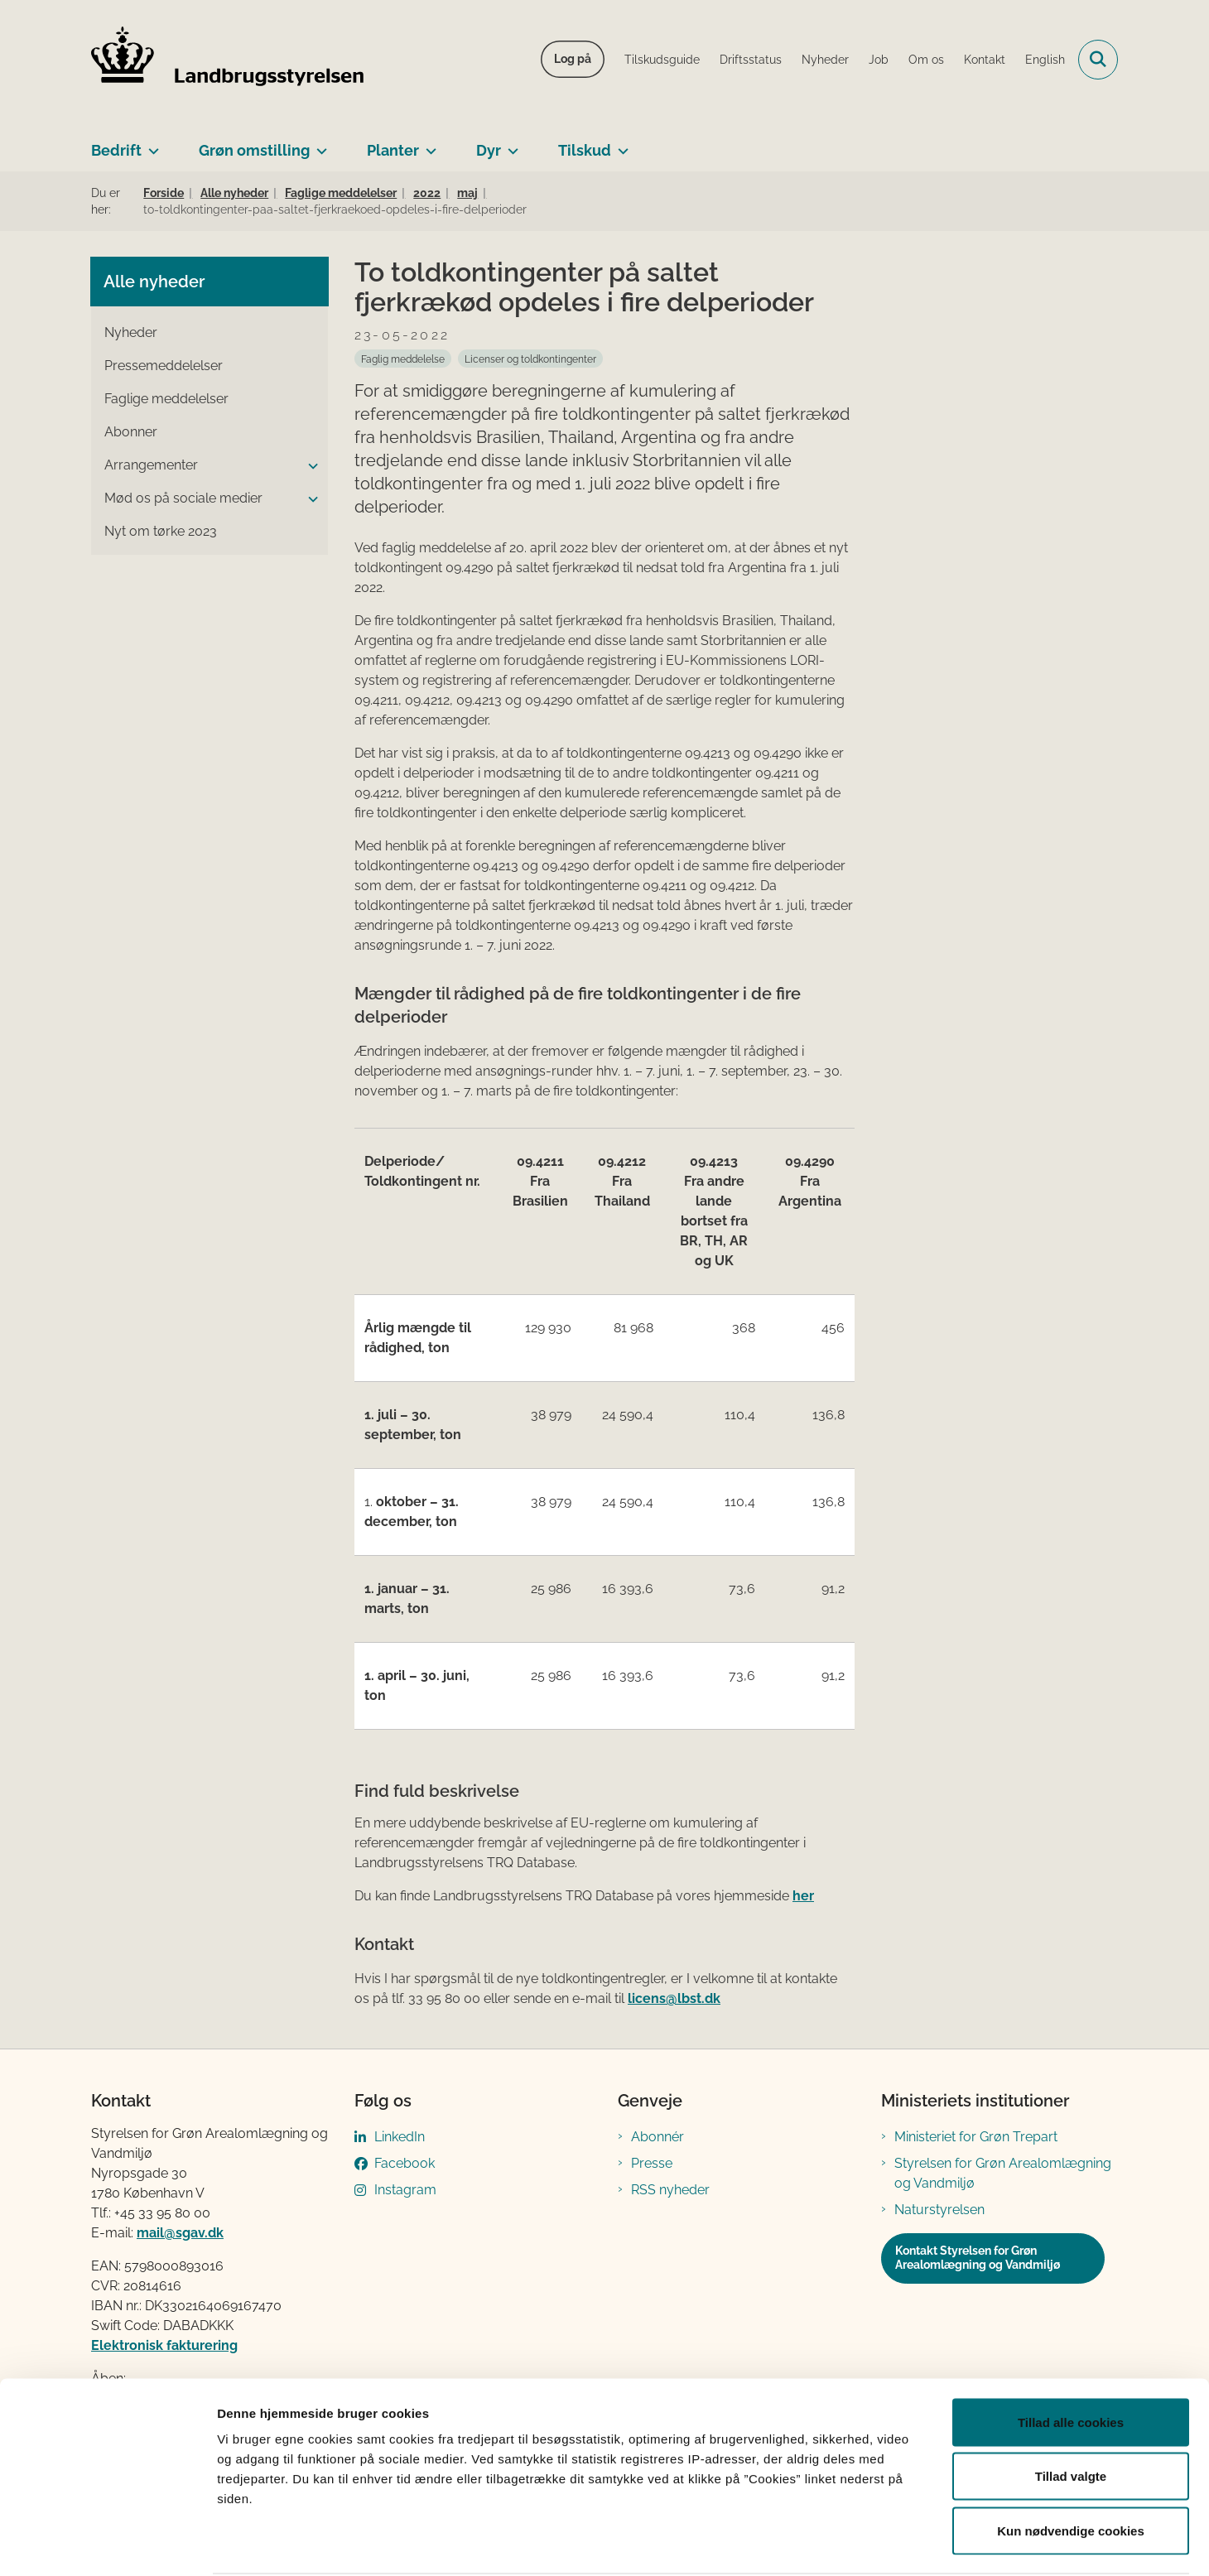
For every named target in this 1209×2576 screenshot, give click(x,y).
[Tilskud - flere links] (620, 144)
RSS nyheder (670, 2190)
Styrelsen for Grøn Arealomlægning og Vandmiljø (1002, 2173)
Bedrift (116, 150)
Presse (651, 2163)
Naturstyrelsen (939, 2209)
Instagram (405, 2190)
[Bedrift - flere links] (150, 144)
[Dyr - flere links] (509, 144)
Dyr (488, 150)
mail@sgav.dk (180, 2233)
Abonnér (657, 2137)
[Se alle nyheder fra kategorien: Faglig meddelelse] (402, 358)
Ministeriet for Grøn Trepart (975, 2137)
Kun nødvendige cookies (1070, 2467)
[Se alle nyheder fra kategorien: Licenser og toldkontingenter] (530, 358)
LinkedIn (399, 2137)
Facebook (404, 2163)
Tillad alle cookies (1071, 2359)
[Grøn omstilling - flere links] (318, 144)
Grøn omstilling (254, 150)
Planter (393, 150)
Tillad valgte (1070, 2413)
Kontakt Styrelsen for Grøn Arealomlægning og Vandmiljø (977, 2258)
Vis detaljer (860, 2543)
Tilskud (584, 150)
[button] (309, 466)
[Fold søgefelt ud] (1098, 59)
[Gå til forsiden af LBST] (227, 59)
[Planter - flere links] (427, 144)
